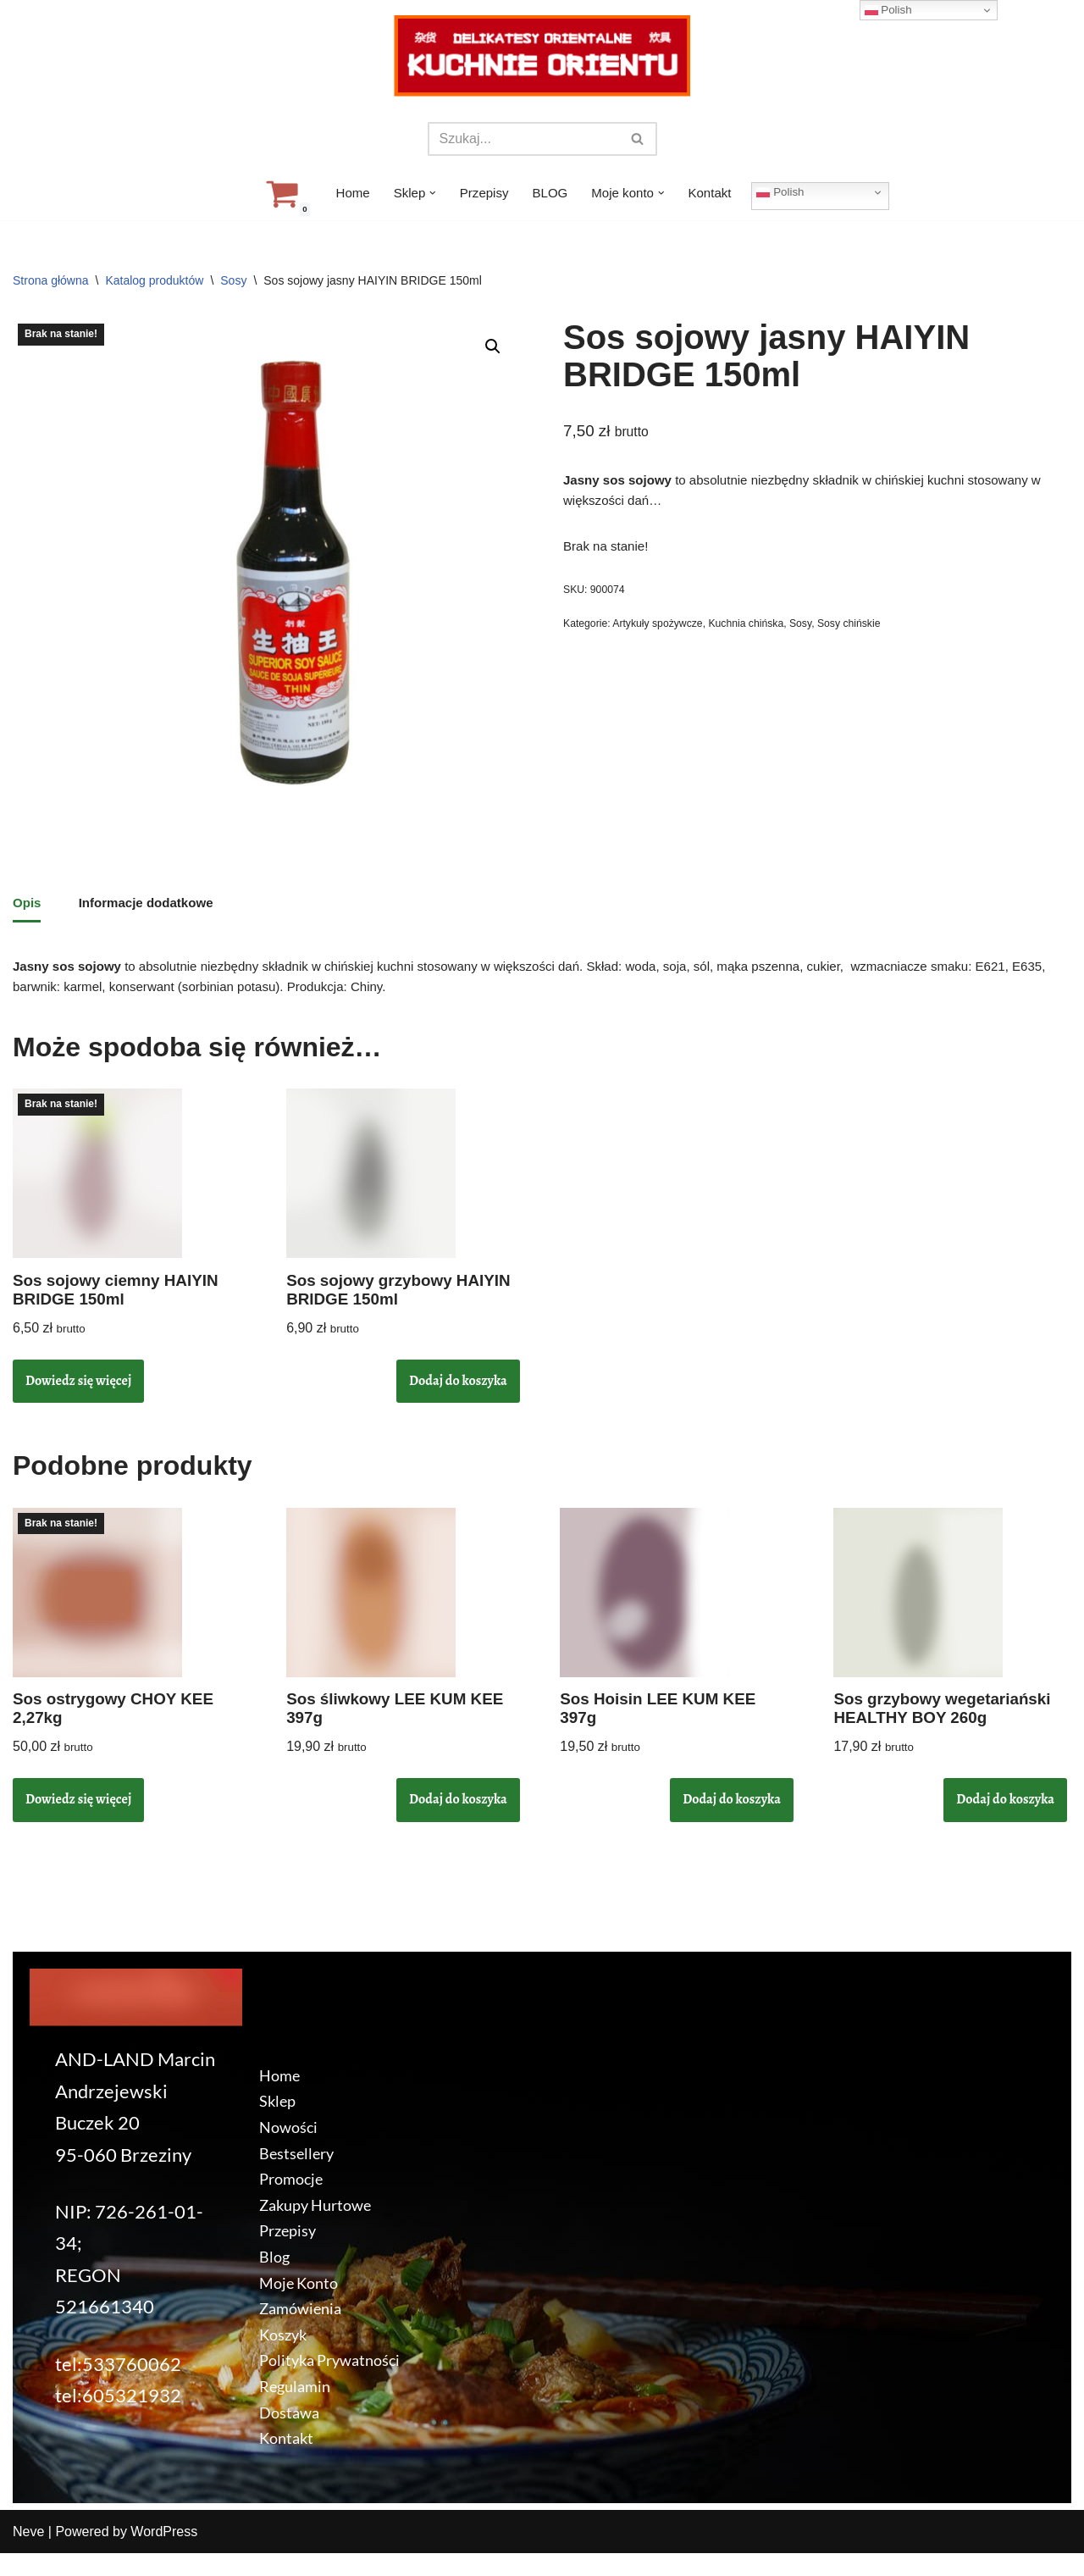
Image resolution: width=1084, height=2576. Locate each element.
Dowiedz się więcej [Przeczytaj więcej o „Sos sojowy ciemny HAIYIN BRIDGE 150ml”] (78, 1397)
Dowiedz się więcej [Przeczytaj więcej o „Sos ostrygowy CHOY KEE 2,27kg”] (78, 1821)
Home (345, 193)
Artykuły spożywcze (663, 638)
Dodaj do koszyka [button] (458, 1397)
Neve (28, 2554)
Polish (789, 191)
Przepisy (481, 193)
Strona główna (51, 280)
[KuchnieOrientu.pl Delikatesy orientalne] (542, 56)
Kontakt (716, 193)
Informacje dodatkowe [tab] (152, 907)
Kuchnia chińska (757, 638)
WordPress (163, 2554)
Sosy (233, 280)
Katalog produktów (154, 280)
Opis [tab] (28, 907)
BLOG (550, 193)
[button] (428, 193)
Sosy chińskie (866, 638)
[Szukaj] (523, 139)
